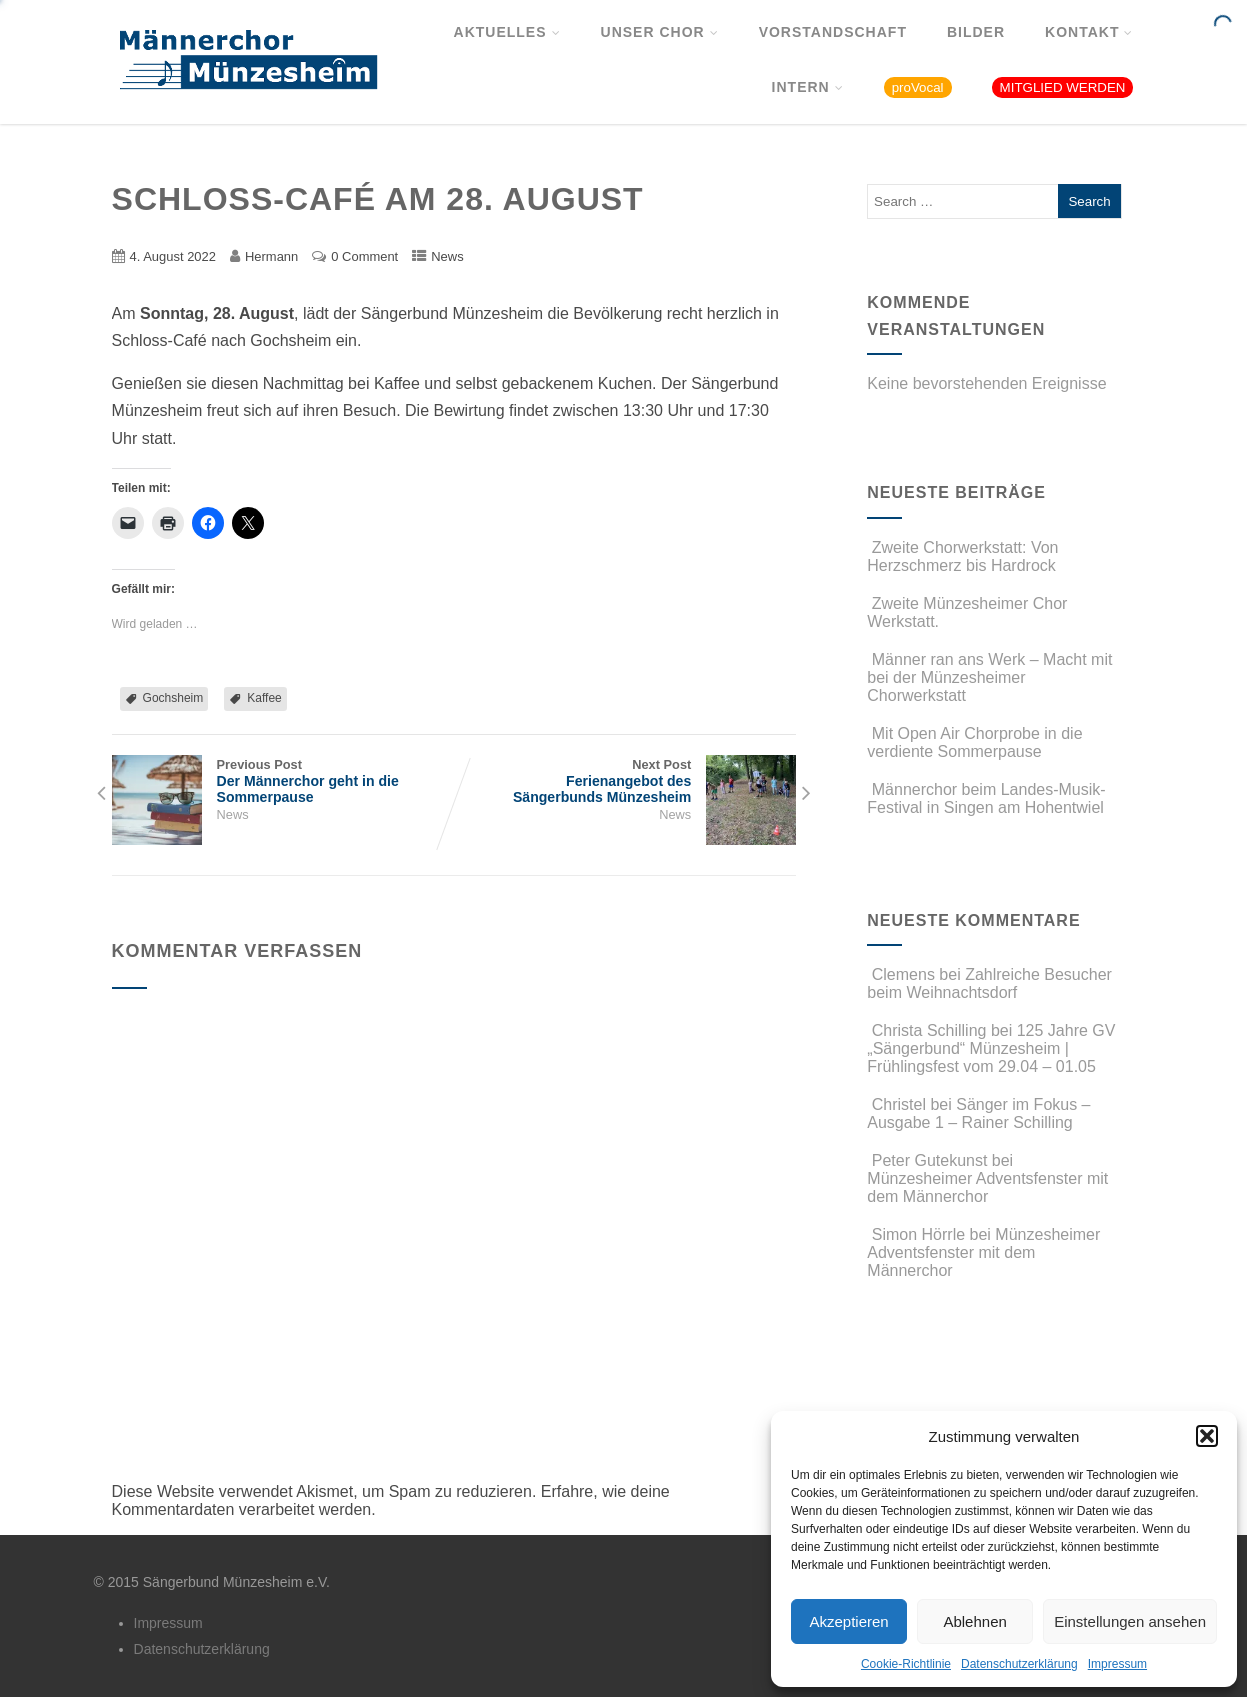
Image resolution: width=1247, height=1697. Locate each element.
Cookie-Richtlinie (906, 1664)
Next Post (625, 781)
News (447, 256)
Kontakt (1089, 32)
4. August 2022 (173, 256)
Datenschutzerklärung (1019, 1664)
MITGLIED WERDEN (1063, 87)
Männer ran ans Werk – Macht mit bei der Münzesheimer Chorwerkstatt (989, 677)
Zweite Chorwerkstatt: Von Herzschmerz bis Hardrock (962, 556)
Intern (808, 87)
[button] (1207, 1436)
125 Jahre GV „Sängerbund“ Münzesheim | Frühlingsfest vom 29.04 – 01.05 (991, 1048)
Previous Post (283, 781)
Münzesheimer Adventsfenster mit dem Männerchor (987, 1187)
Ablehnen (974, 1621)
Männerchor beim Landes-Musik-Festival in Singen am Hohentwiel (986, 798)
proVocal (918, 87)
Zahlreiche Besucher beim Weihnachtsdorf (989, 983)
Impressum (1117, 1664)
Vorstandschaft (833, 32)
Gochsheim (173, 698)
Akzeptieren (848, 1621)
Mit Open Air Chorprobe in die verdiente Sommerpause (974, 742)
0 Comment (364, 256)
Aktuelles (507, 32)
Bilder (976, 32)
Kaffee (264, 698)
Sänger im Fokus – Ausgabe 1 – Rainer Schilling (978, 1113)
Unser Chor (660, 32)
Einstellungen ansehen (1130, 1621)
